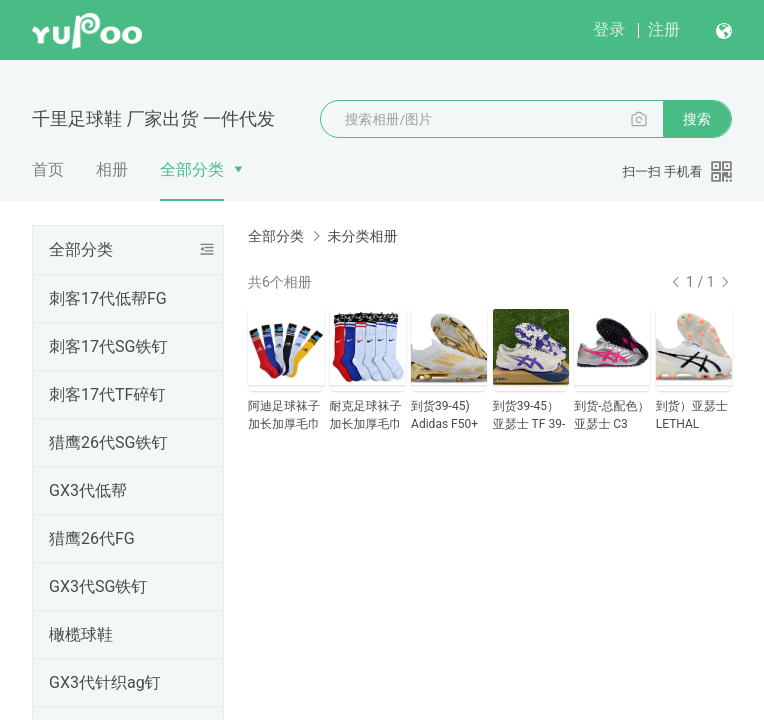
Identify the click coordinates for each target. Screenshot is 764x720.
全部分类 (192, 169)
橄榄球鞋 (81, 634)
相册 (112, 169)
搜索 (697, 119)
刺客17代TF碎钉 (107, 394)
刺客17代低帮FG (108, 298)
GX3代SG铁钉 (98, 586)
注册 (664, 29)
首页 (48, 169)
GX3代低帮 (88, 490)
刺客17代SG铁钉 (108, 346)
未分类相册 (362, 236)
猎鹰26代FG (92, 538)
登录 (609, 29)
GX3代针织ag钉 (105, 682)
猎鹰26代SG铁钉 (108, 442)
